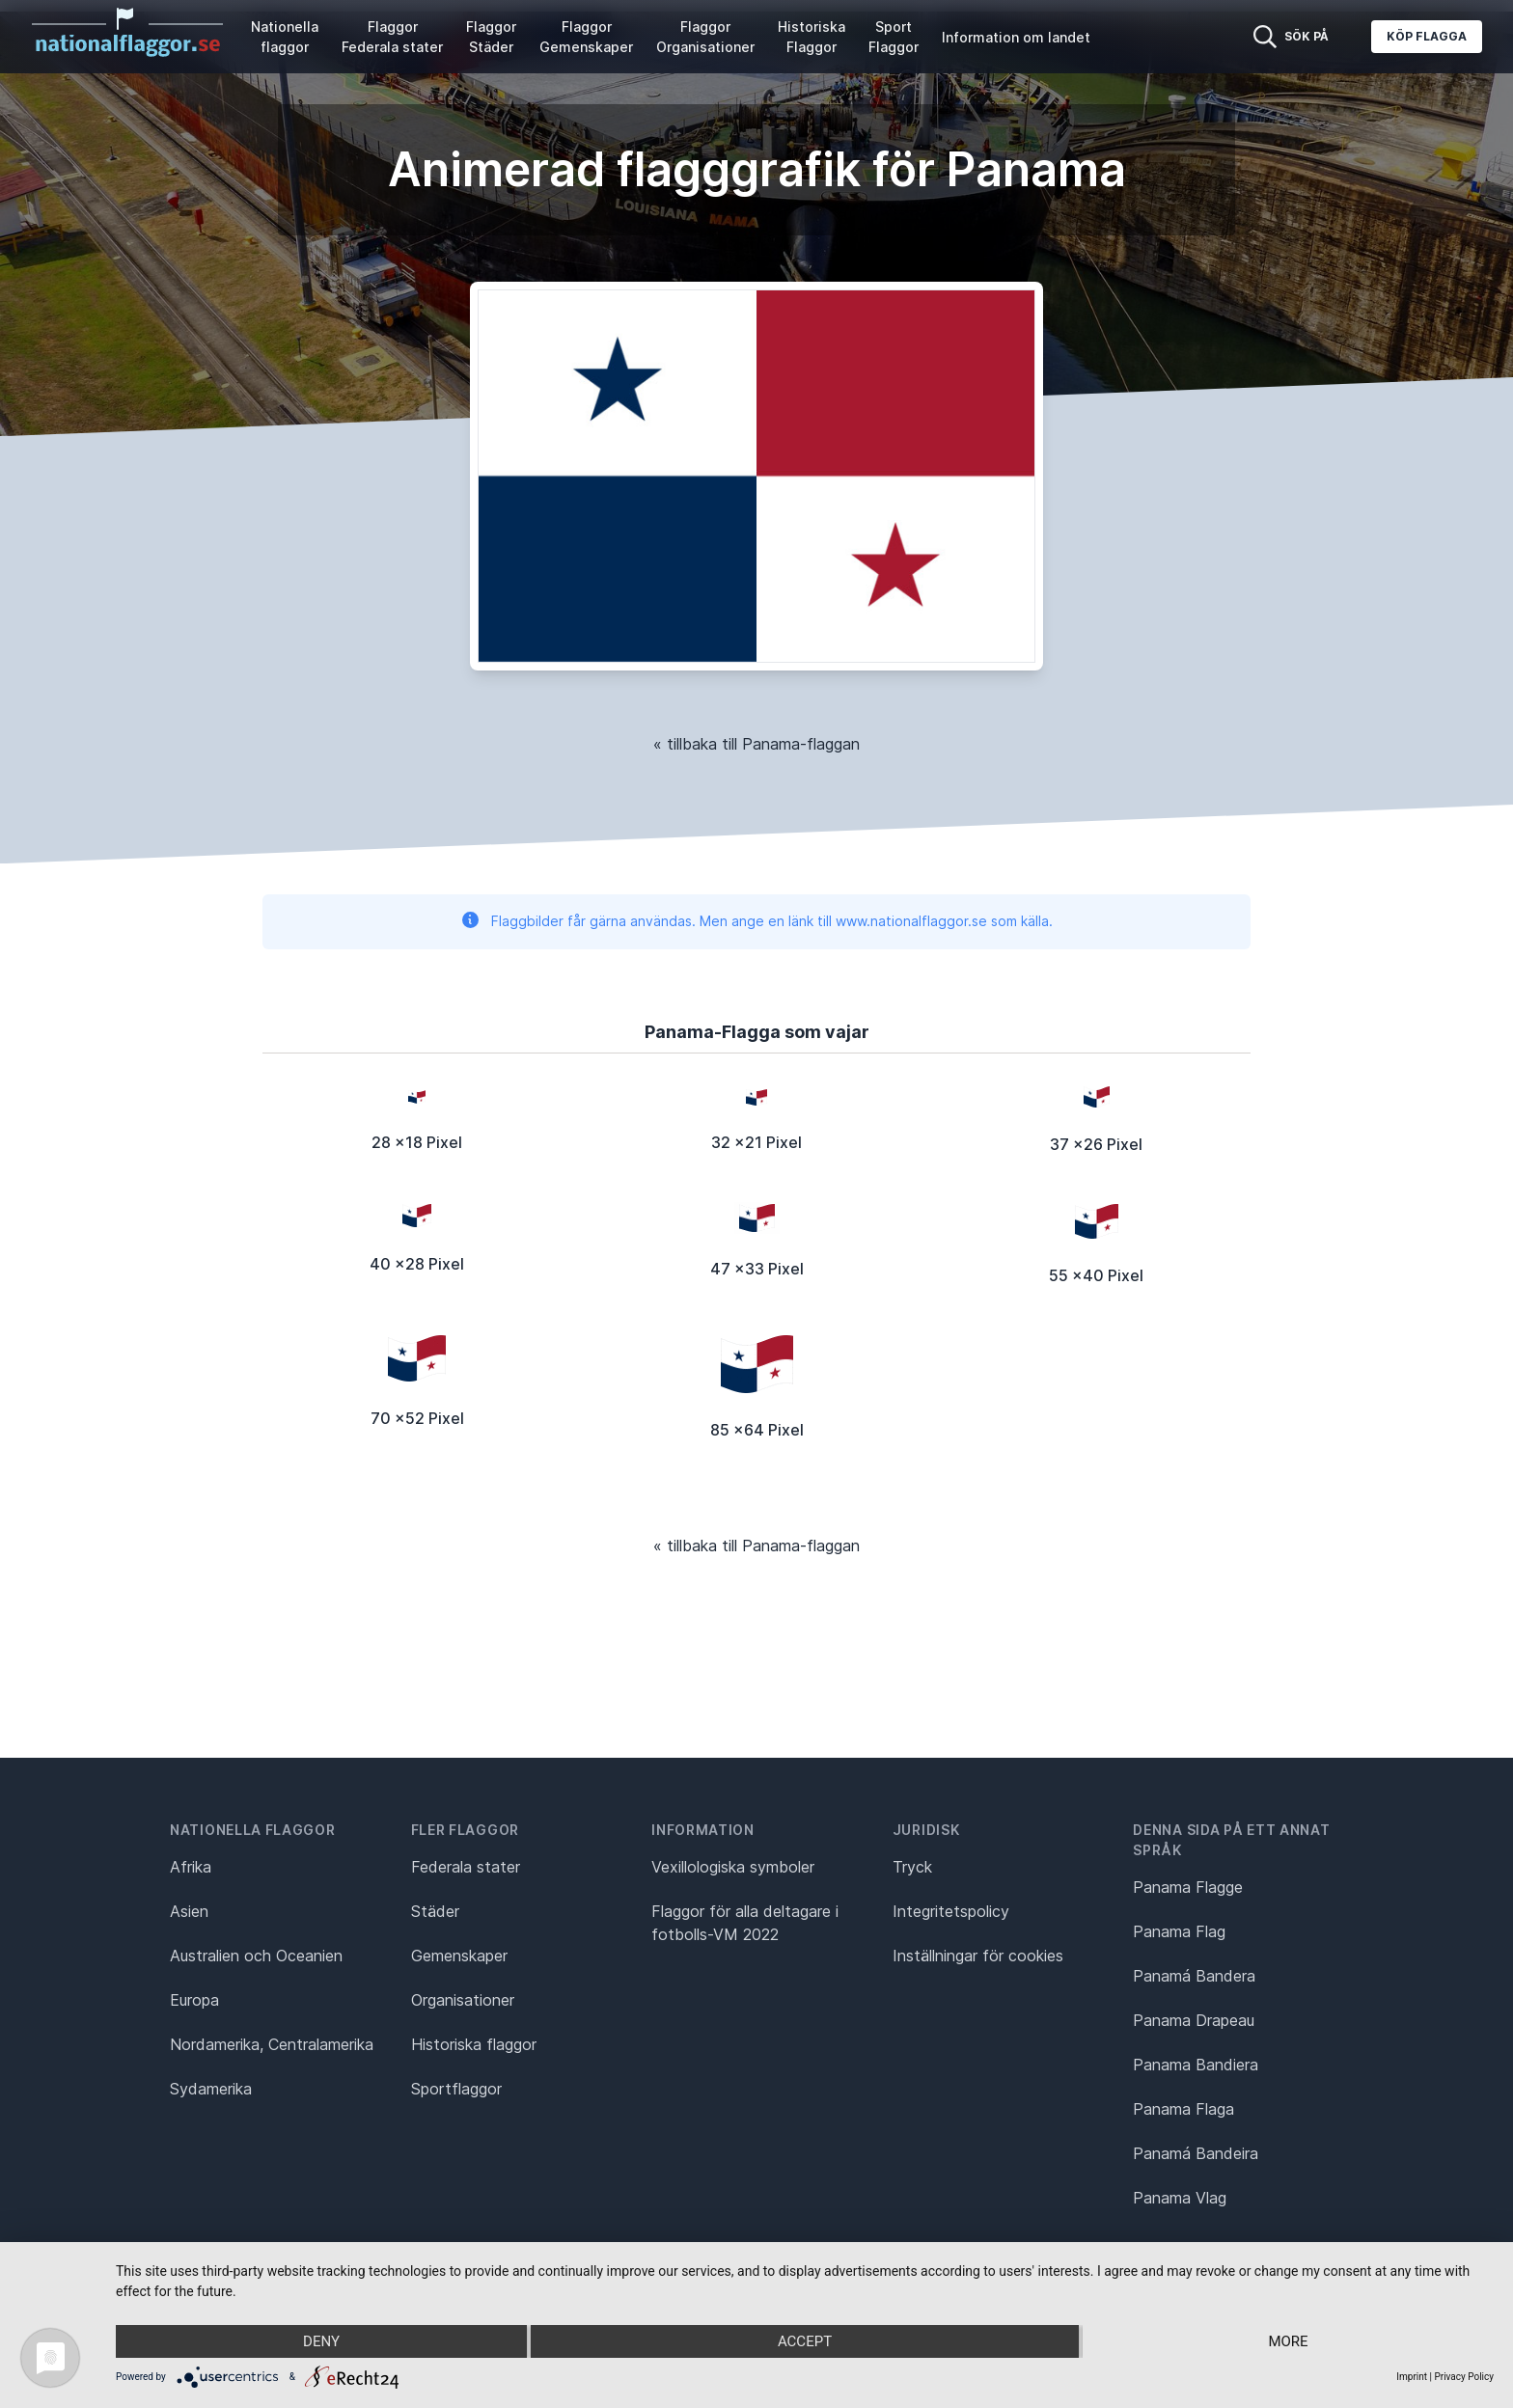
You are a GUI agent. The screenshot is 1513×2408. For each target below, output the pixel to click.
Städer (435, 1911)
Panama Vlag (1179, 2197)
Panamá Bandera (1194, 1975)
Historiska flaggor (473, 2044)
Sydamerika (211, 2088)
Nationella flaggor (284, 36)
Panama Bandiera (1195, 2064)
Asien (189, 1911)
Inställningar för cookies (978, 1955)
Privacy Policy (1464, 2376)
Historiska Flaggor (811, 36)
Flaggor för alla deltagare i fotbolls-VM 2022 (745, 1923)
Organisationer (462, 2000)
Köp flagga (1427, 36)
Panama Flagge (1188, 1887)
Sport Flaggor (893, 36)
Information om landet (1016, 37)
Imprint (1411, 2376)
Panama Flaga (1183, 2109)
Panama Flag (1179, 1931)
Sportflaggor (456, 2088)
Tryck (912, 1866)
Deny (321, 2341)
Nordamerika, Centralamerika (271, 2044)
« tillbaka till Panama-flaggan (756, 743)
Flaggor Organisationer (705, 36)
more (1287, 2341)
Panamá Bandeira (1195, 2153)
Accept (805, 2341)
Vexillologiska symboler (732, 1866)
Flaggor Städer (491, 36)
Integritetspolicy (951, 1911)
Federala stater (465, 1866)
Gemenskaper (459, 1955)
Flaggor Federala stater (392, 36)
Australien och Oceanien (256, 1955)
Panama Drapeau (1193, 2020)
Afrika (190, 1866)
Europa (194, 2000)
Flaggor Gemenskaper (586, 36)
